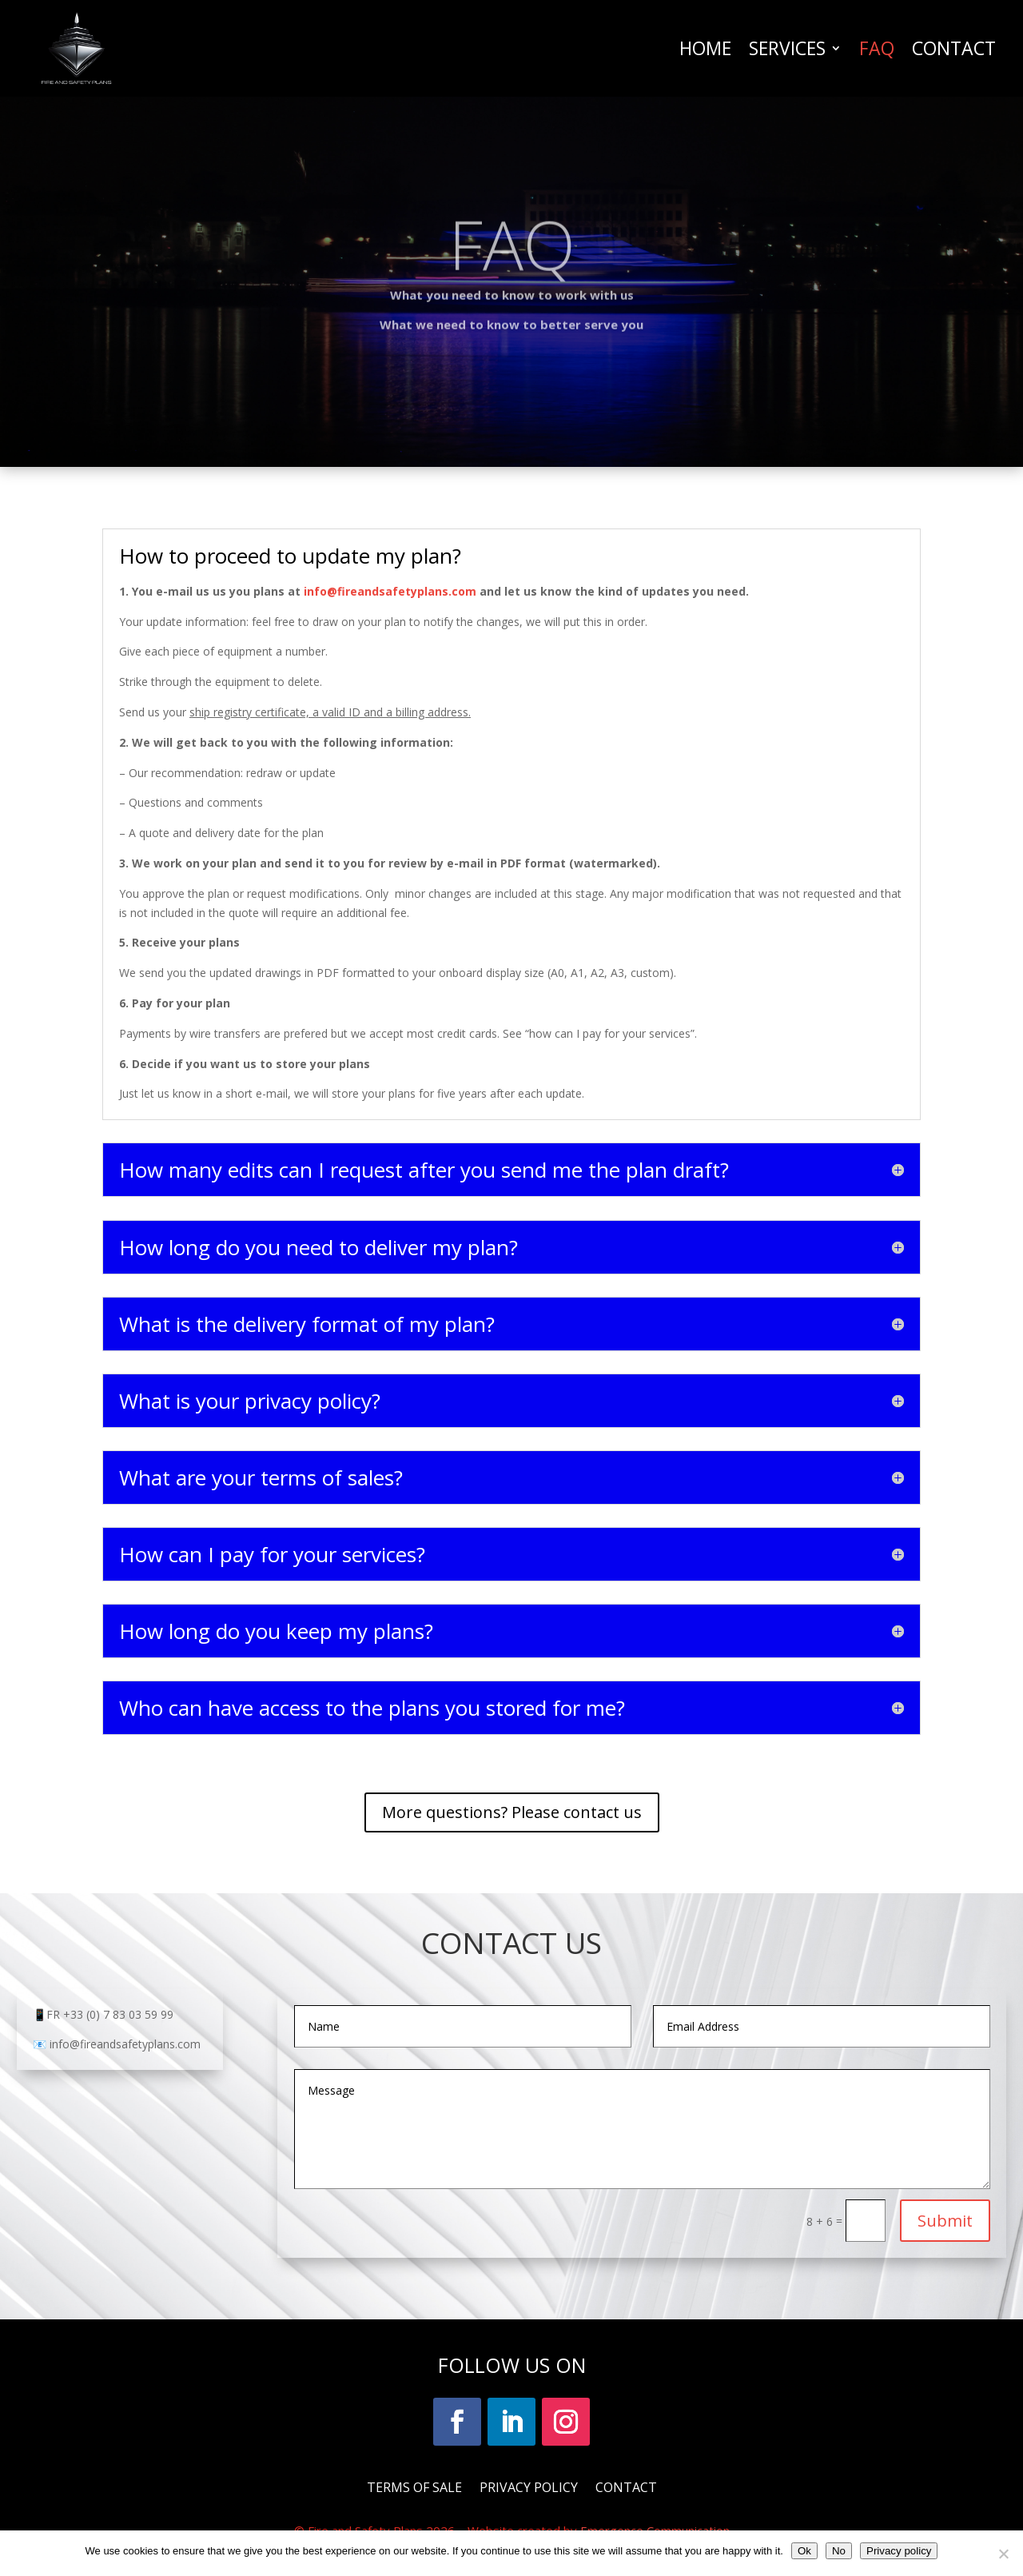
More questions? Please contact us (512, 1812)
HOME (705, 48)
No (839, 2551)
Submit (945, 2220)
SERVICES (787, 48)
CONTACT (954, 48)
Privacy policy (898, 2551)
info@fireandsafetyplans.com (392, 591)
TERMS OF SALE (414, 2485)
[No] (1003, 2554)
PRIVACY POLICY (529, 2485)
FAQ (876, 48)
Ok (804, 2551)
